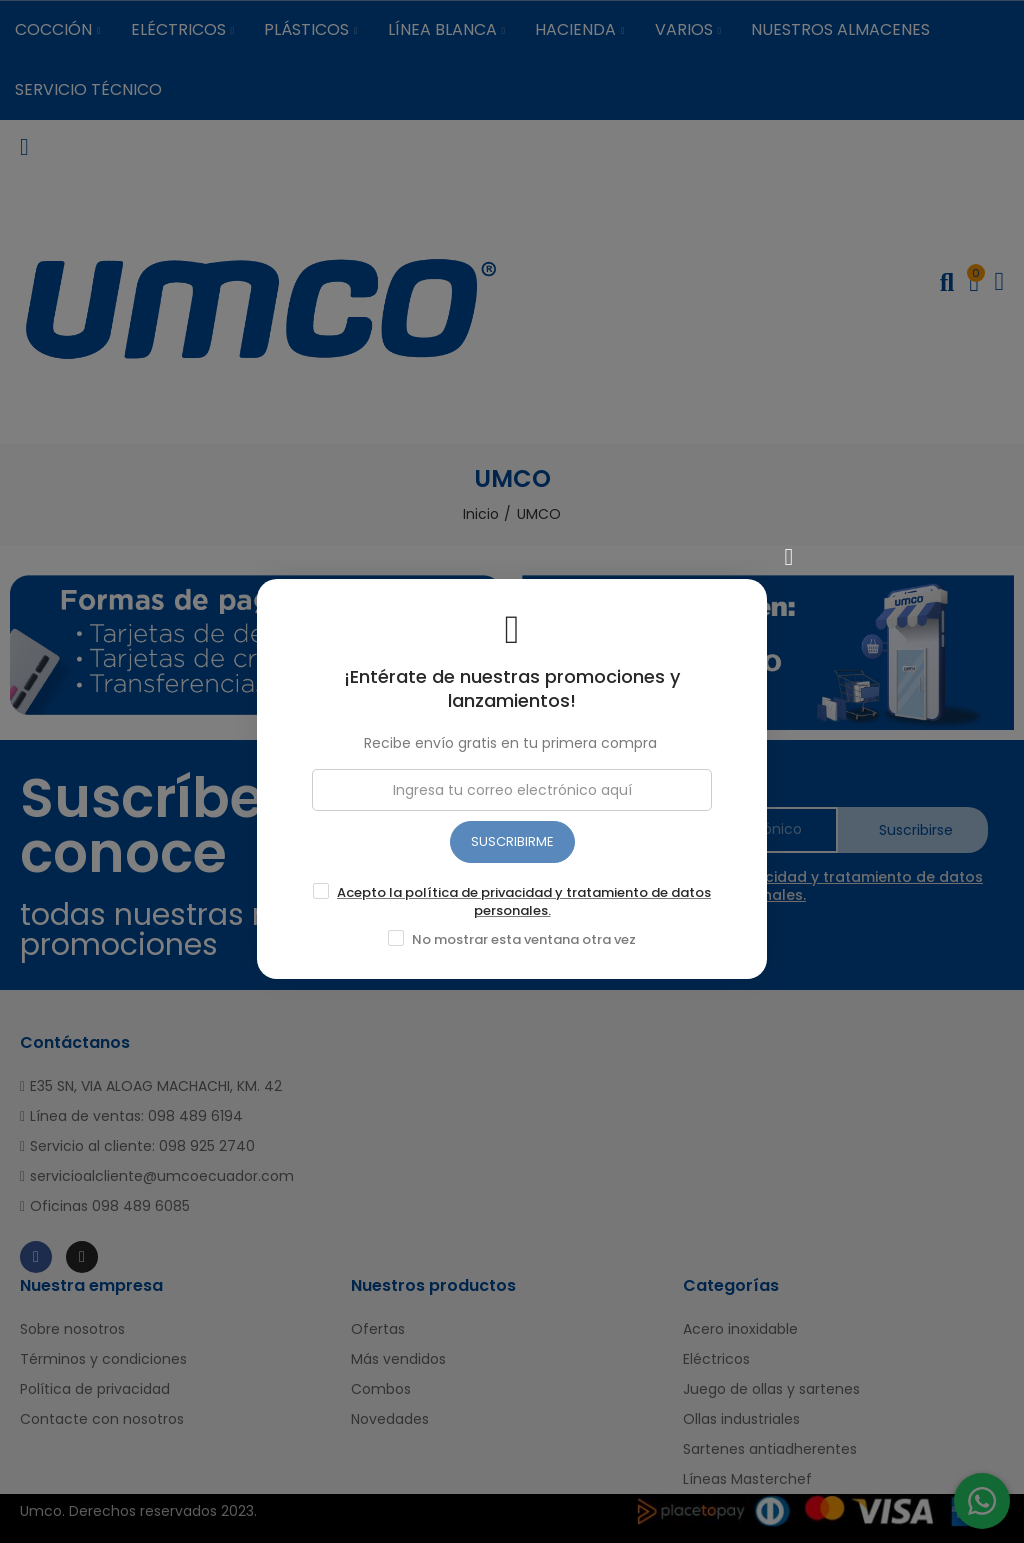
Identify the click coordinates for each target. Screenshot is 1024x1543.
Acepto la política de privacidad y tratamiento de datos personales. (524, 894)
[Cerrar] (789, 550)
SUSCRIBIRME (512, 834)
